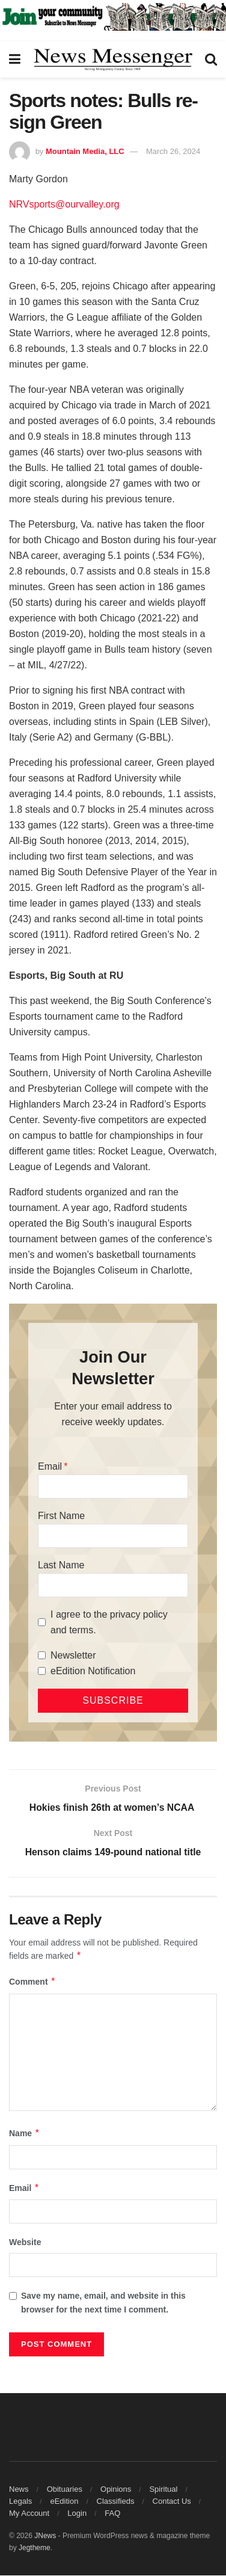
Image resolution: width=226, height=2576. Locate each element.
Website (25, 2243)
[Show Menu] (14, 60)
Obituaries (64, 2489)
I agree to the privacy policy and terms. (109, 1622)
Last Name (61, 1565)
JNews (45, 2536)
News (19, 2489)
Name (24, 2134)
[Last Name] (113, 1585)
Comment (32, 1982)
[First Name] (113, 1536)
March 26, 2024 (173, 151)
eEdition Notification (92, 1671)
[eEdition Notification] (42, 1671)
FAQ (112, 2513)
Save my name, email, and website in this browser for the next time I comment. (103, 2303)
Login (77, 2513)
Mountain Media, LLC (85, 151)
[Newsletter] (42, 1655)
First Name (61, 1516)
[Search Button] (211, 60)
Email (50, 1466)
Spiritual (163, 2489)
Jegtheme (34, 2548)
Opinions (115, 2489)
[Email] (113, 1486)
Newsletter (73, 1655)
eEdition (64, 2501)
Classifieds (116, 2501)
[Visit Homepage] (112, 60)
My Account (29, 2513)
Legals (20, 2501)
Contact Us (172, 2501)
